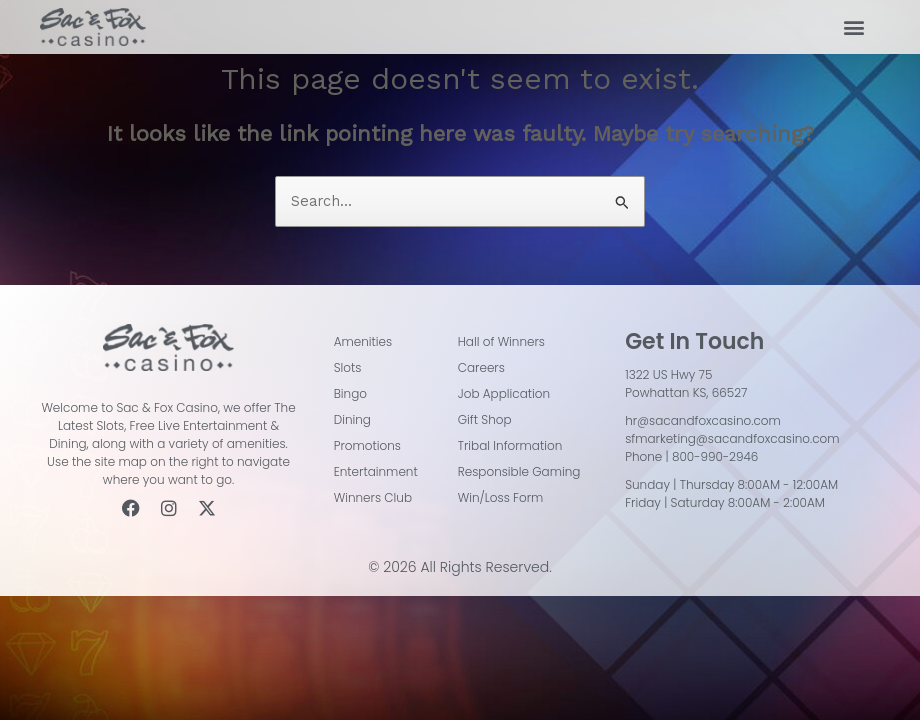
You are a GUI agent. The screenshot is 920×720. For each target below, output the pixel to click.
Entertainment (376, 471)
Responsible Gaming (519, 471)
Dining (352, 419)
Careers (481, 367)
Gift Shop (485, 419)
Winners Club (373, 497)
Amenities (363, 341)
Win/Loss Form (501, 497)
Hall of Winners (501, 341)
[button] (853, 27)
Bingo (350, 393)
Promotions (367, 445)
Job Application (504, 393)
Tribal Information (510, 445)
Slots (348, 367)
